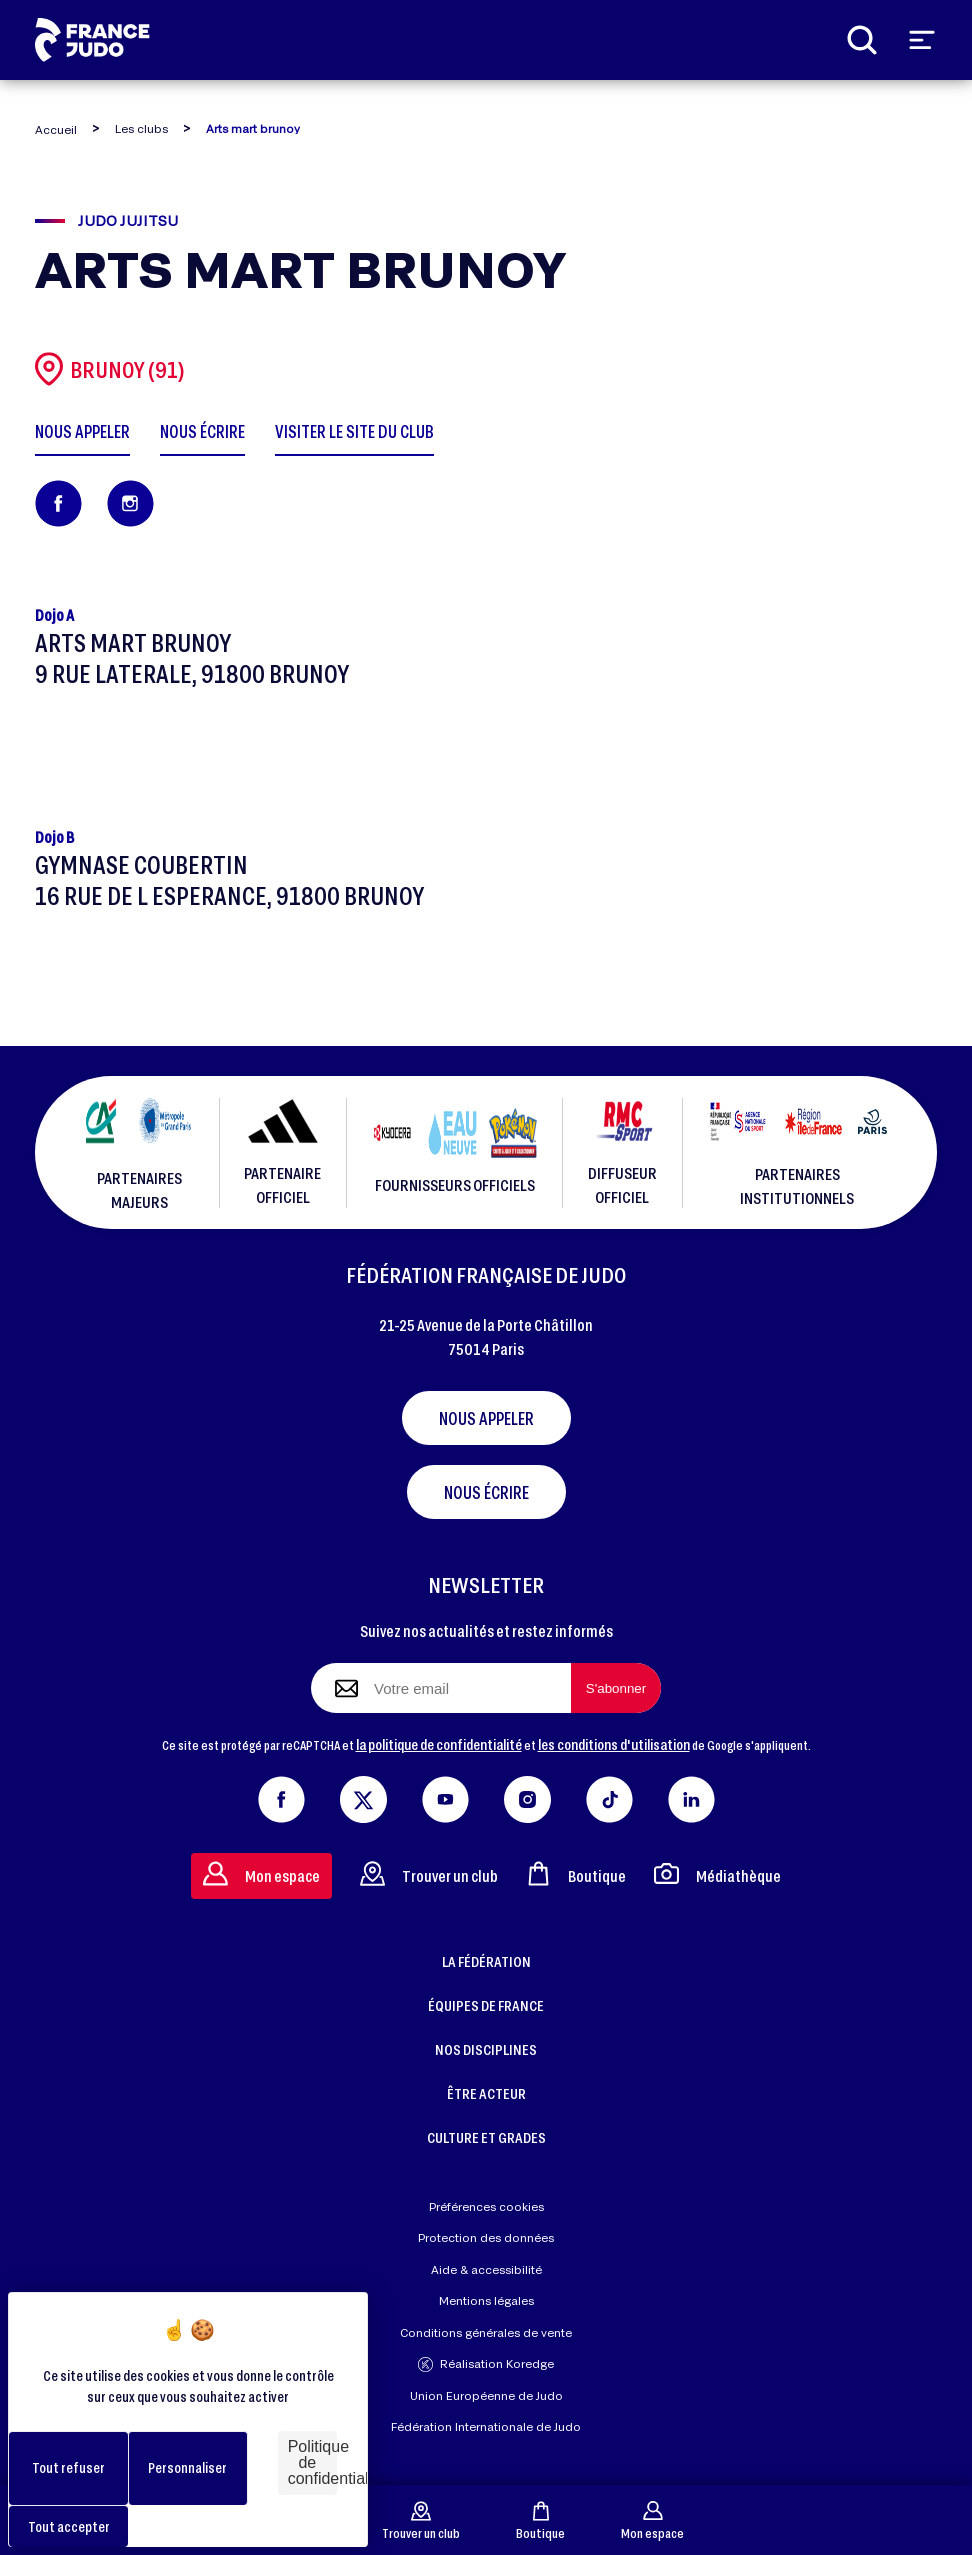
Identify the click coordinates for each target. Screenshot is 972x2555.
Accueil (56, 129)
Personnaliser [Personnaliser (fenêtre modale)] (187, 2467)
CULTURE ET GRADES (486, 2137)
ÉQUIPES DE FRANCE (486, 2005)
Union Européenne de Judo (486, 2395)
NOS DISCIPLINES (486, 2049)
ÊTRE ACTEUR (486, 2093)
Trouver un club (421, 2520)
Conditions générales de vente (486, 2332)
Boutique (540, 2520)
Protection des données (486, 2237)
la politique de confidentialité (439, 1744)
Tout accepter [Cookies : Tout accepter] (69, 2526)
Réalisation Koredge (486, 2364)
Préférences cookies (486, 2206)
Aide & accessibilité (486, 2269)
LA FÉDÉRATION (486, 1961)
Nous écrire (486, 1492)
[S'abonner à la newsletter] (616, 1688)
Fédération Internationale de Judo (486, 2426)
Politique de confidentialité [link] (312, 2462)
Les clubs (141, 128)
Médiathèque (717, 1873)
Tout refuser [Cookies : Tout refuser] (68, 2467)
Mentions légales (486, 2300)
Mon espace (652, 2520)
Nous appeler (486, 1418)
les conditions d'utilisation (614, 1744)
